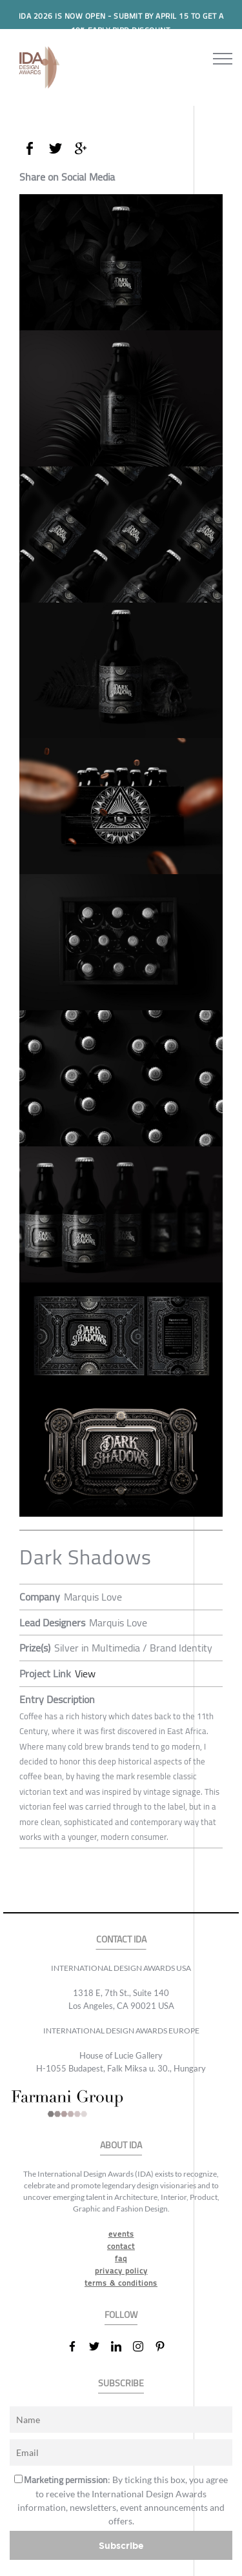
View (85, 1673)
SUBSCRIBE (121, 2383)
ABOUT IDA (121, 2145)
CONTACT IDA (121, 1939)
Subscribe (121, 2545)
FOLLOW (121, 2315)
